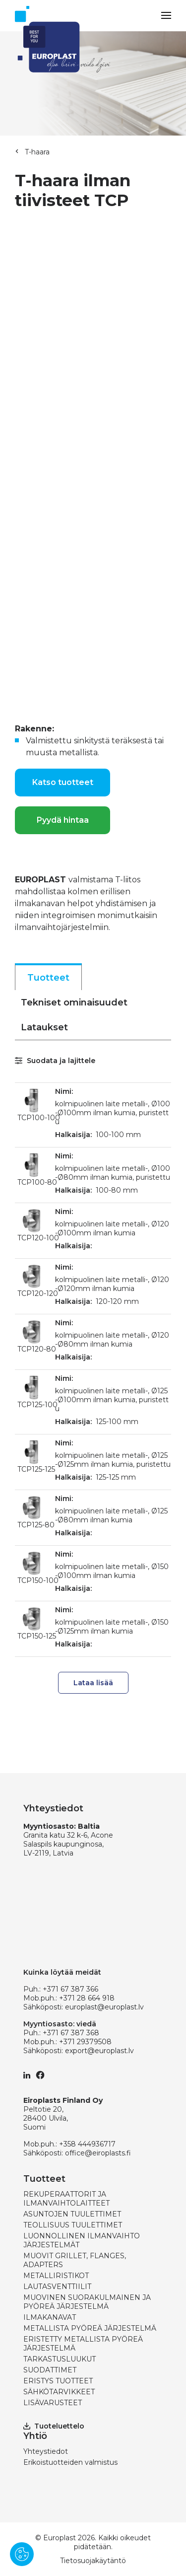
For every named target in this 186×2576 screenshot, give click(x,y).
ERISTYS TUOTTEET (58, 2380)
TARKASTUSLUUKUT (59, 2359)
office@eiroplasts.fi (98, 2152)
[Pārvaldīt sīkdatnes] (22, 2554)
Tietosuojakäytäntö (93, 2560)
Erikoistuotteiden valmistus (70, 2462)
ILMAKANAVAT (49, 2317)
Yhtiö (35, 2436)
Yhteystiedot (45, 2451)
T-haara (37, 151)
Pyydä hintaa (63, 820)
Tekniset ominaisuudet (74, 1002)
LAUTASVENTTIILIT (57, 2286)
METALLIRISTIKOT (56, 2275)
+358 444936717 (87, 2144)
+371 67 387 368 (71, 2032)
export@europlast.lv (99, 2050)
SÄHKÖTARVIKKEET (59, 2391)
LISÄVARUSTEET (52, 2402)
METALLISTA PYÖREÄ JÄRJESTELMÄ (89, 2328)
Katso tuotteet (62, 782)
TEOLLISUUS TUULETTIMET (72, 2224)
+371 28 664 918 (87, 1998)
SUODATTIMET (49, 2369)
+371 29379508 (85, 2041)
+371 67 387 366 (70, 1989)
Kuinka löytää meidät (62, 1972)
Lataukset (44, 1027)
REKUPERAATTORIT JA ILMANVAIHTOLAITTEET (66, 2199)
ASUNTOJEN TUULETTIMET (72, 2214)
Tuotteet (48, 977)
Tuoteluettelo (53, 2426)
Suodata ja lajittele (55, 1060)
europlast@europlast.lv (104, 2007)
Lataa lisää (93, 1682)
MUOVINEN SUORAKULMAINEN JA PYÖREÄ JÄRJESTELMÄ (87, 2302)
